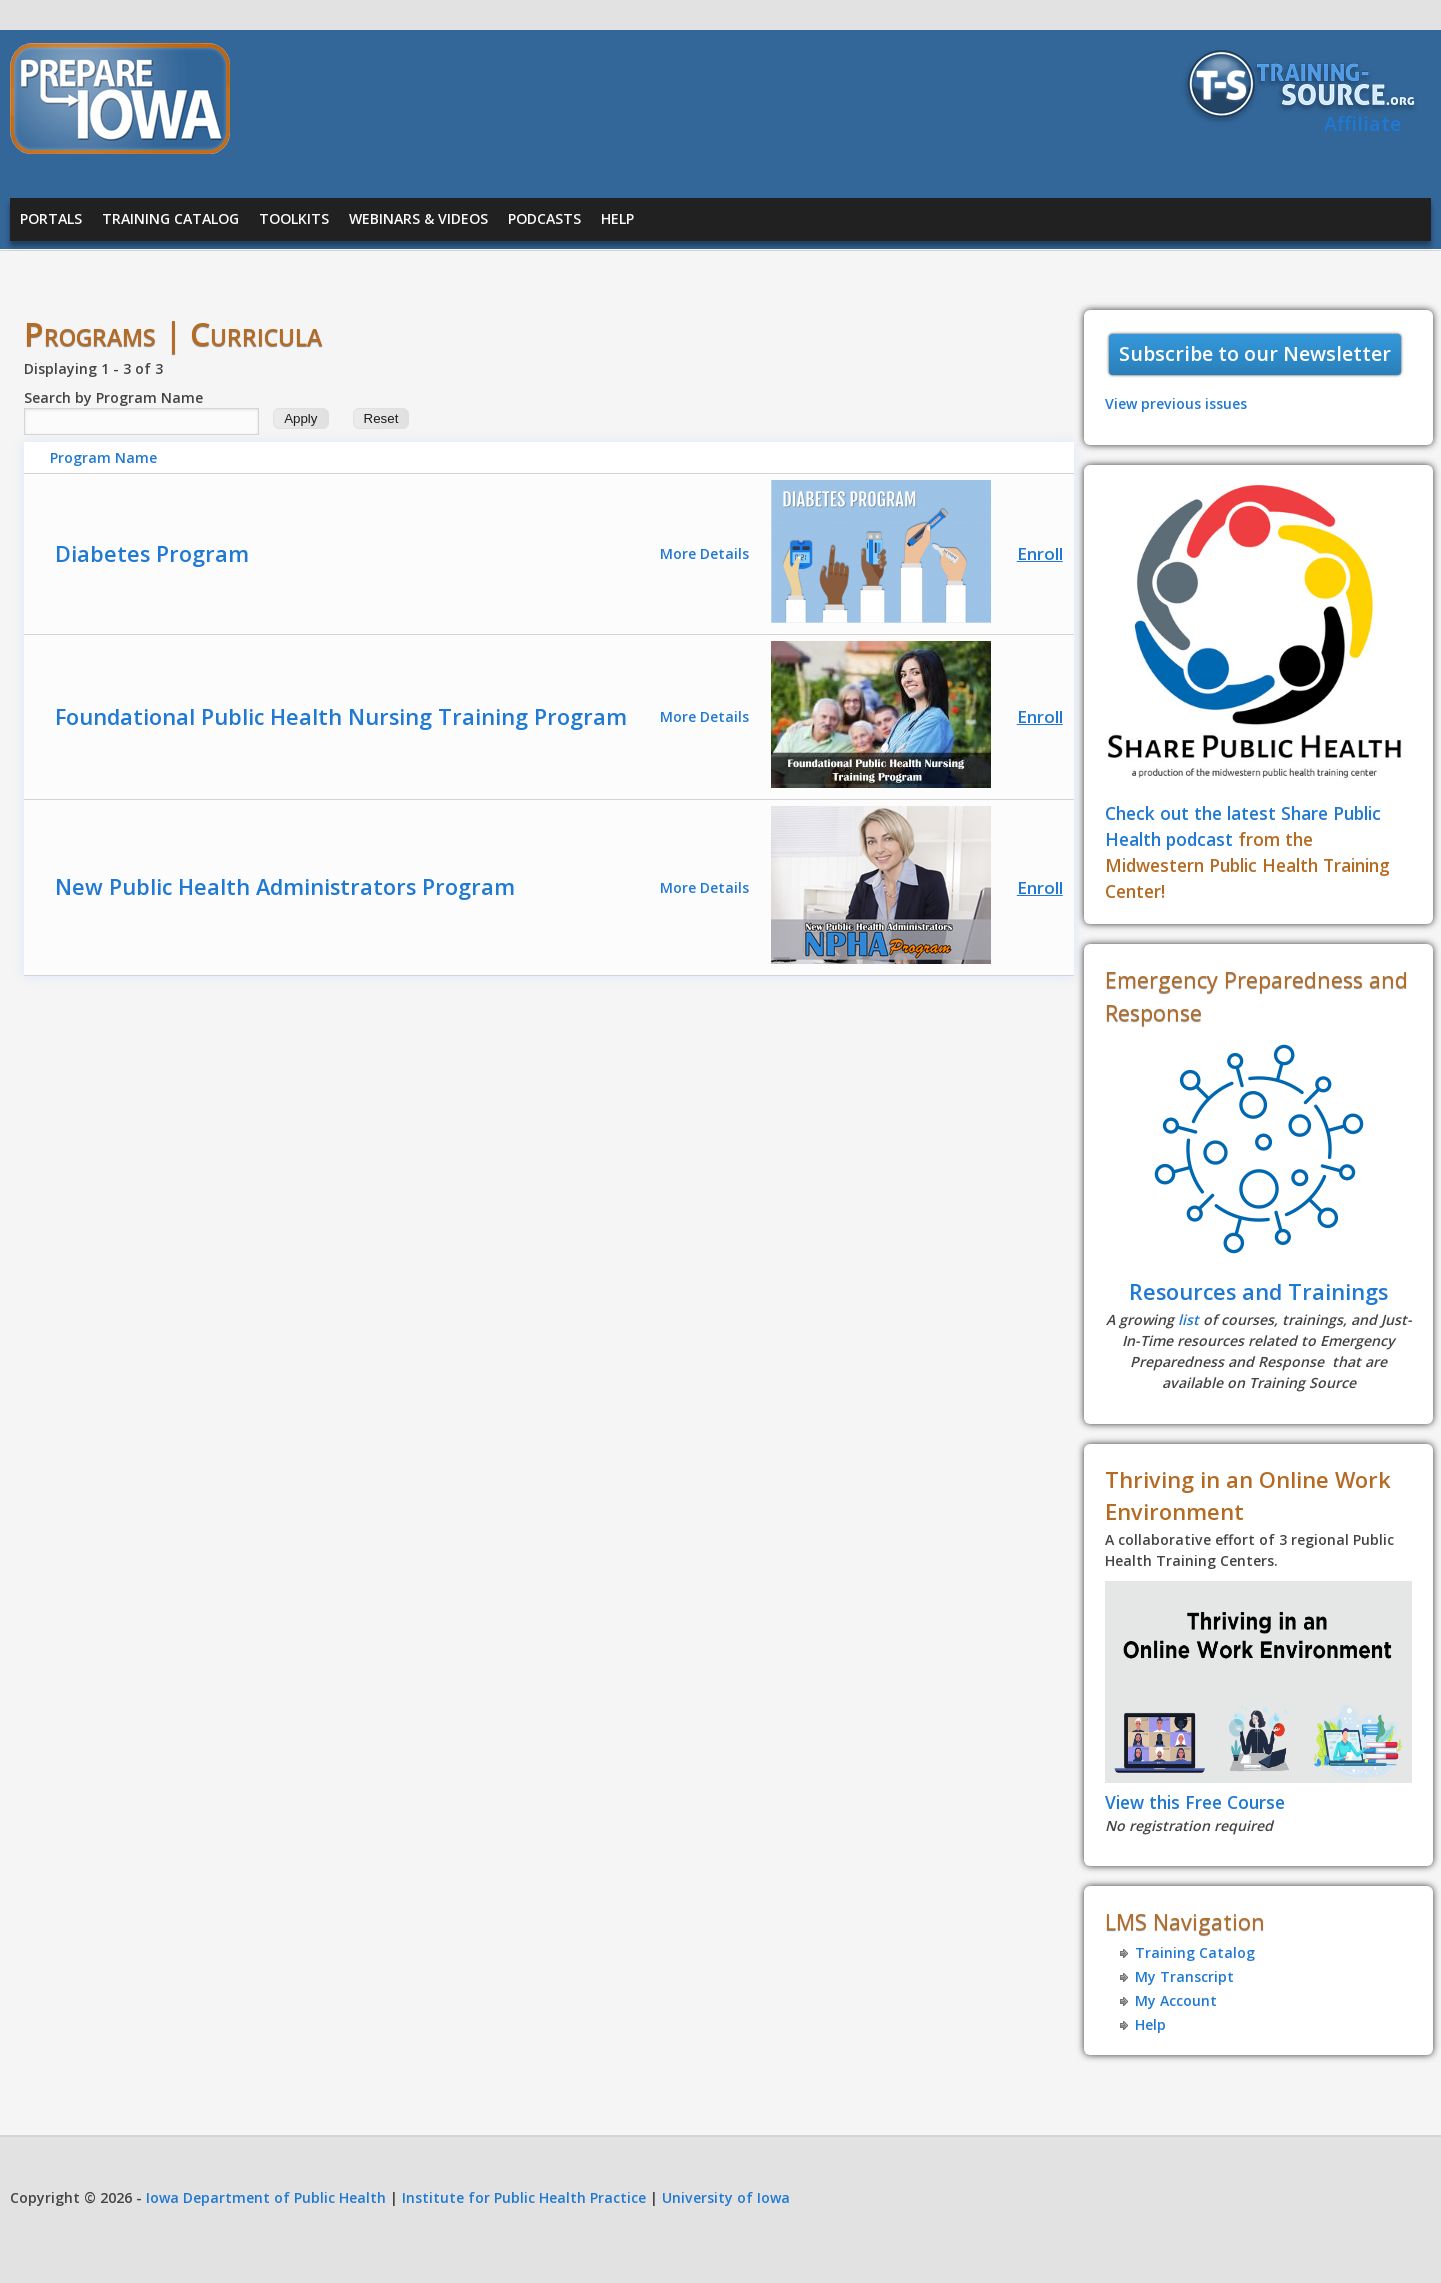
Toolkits (294, 218)
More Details (704, 553)
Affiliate (1362, 123)
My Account (1176, 2000)
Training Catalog (170, 218)
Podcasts (544, 218)
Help (617, 218)
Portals (51, 218)
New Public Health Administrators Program (285, 886)
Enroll (1040, 553)
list (1188, 1319)
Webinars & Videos (418, 218)
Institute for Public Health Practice (524, 2197)
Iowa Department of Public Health (266, 2197)
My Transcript (1184, 1976)
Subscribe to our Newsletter (1255, 353)
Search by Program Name (113, 397)
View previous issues (1176, 403)
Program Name (103, 457)
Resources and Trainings (1258, 1291)
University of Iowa (726, 2197)
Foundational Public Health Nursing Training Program (341, 716)
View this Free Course (1195, 1802)
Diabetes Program (152, 553)
